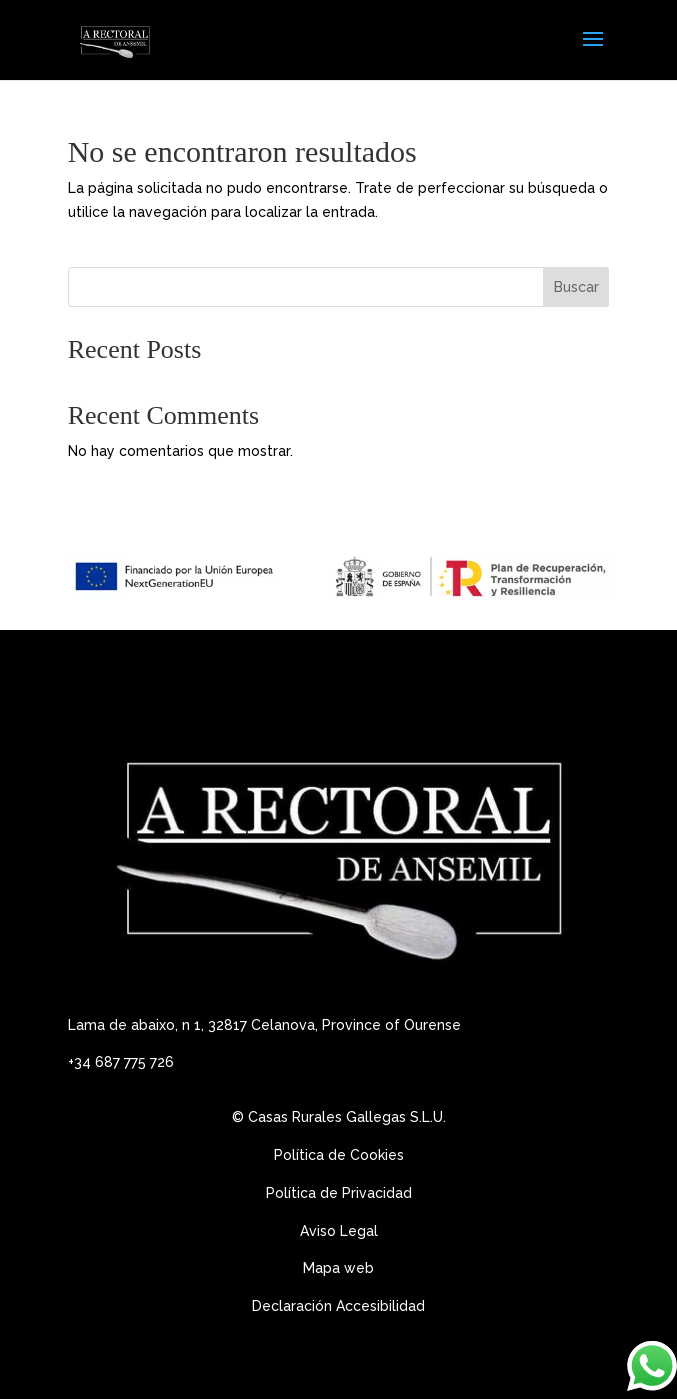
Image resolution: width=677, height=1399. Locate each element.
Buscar (576, 287)
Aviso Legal (341, 1231)
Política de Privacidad (339, 1193)
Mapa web (338, 1268)
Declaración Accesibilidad (338, 1306)
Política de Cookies (339, 1155)
